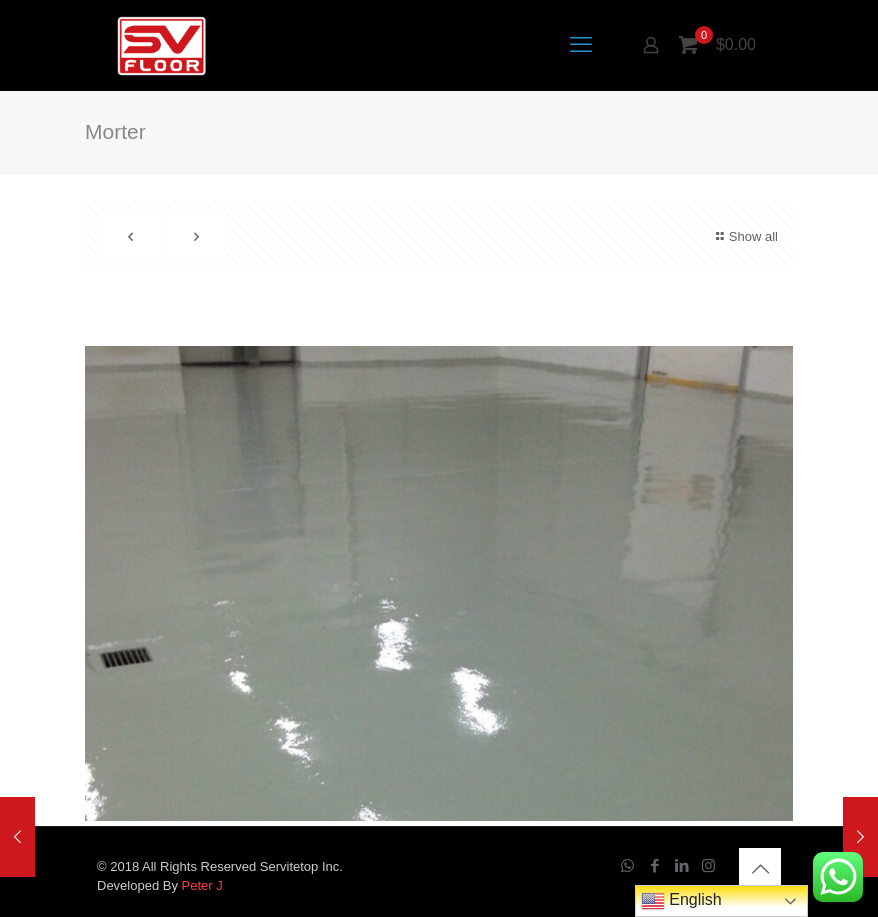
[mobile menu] (581, 45)
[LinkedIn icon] (681, 865)
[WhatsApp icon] (627, 865)
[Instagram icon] (708, 865)
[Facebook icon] (654, 865)
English (681, 901)
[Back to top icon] (760, 869)
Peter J (202, 885)
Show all (744, 236)
